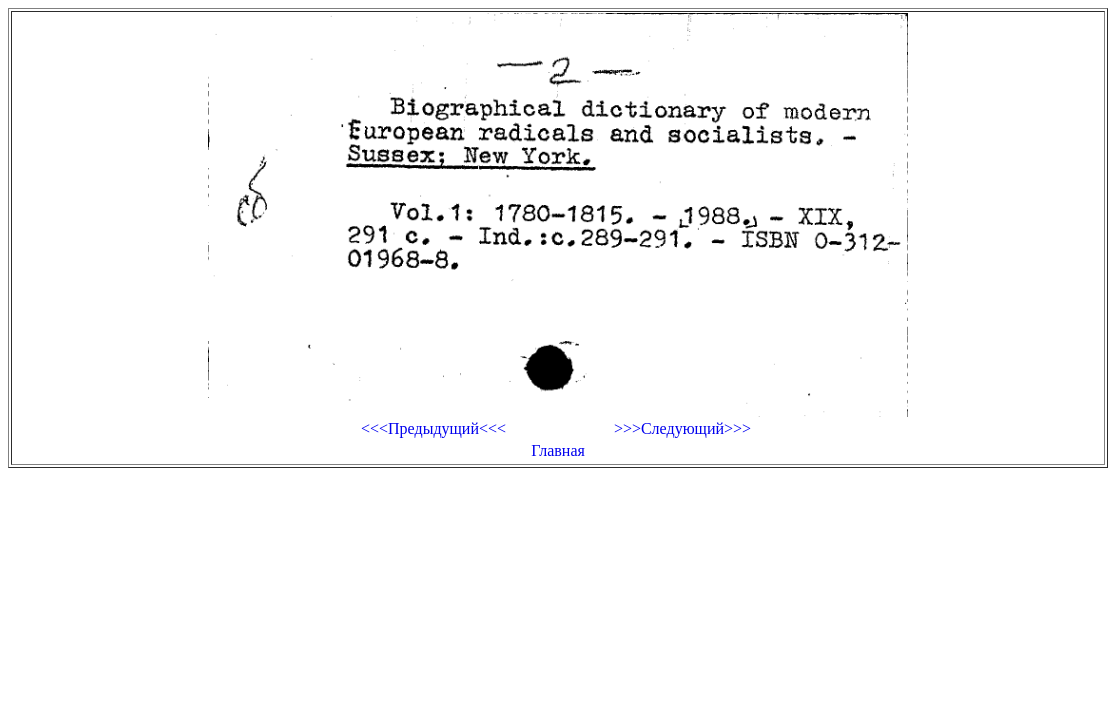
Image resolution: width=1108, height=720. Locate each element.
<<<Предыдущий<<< (433, 428)
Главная (558, 450)
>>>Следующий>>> (682, 428)
